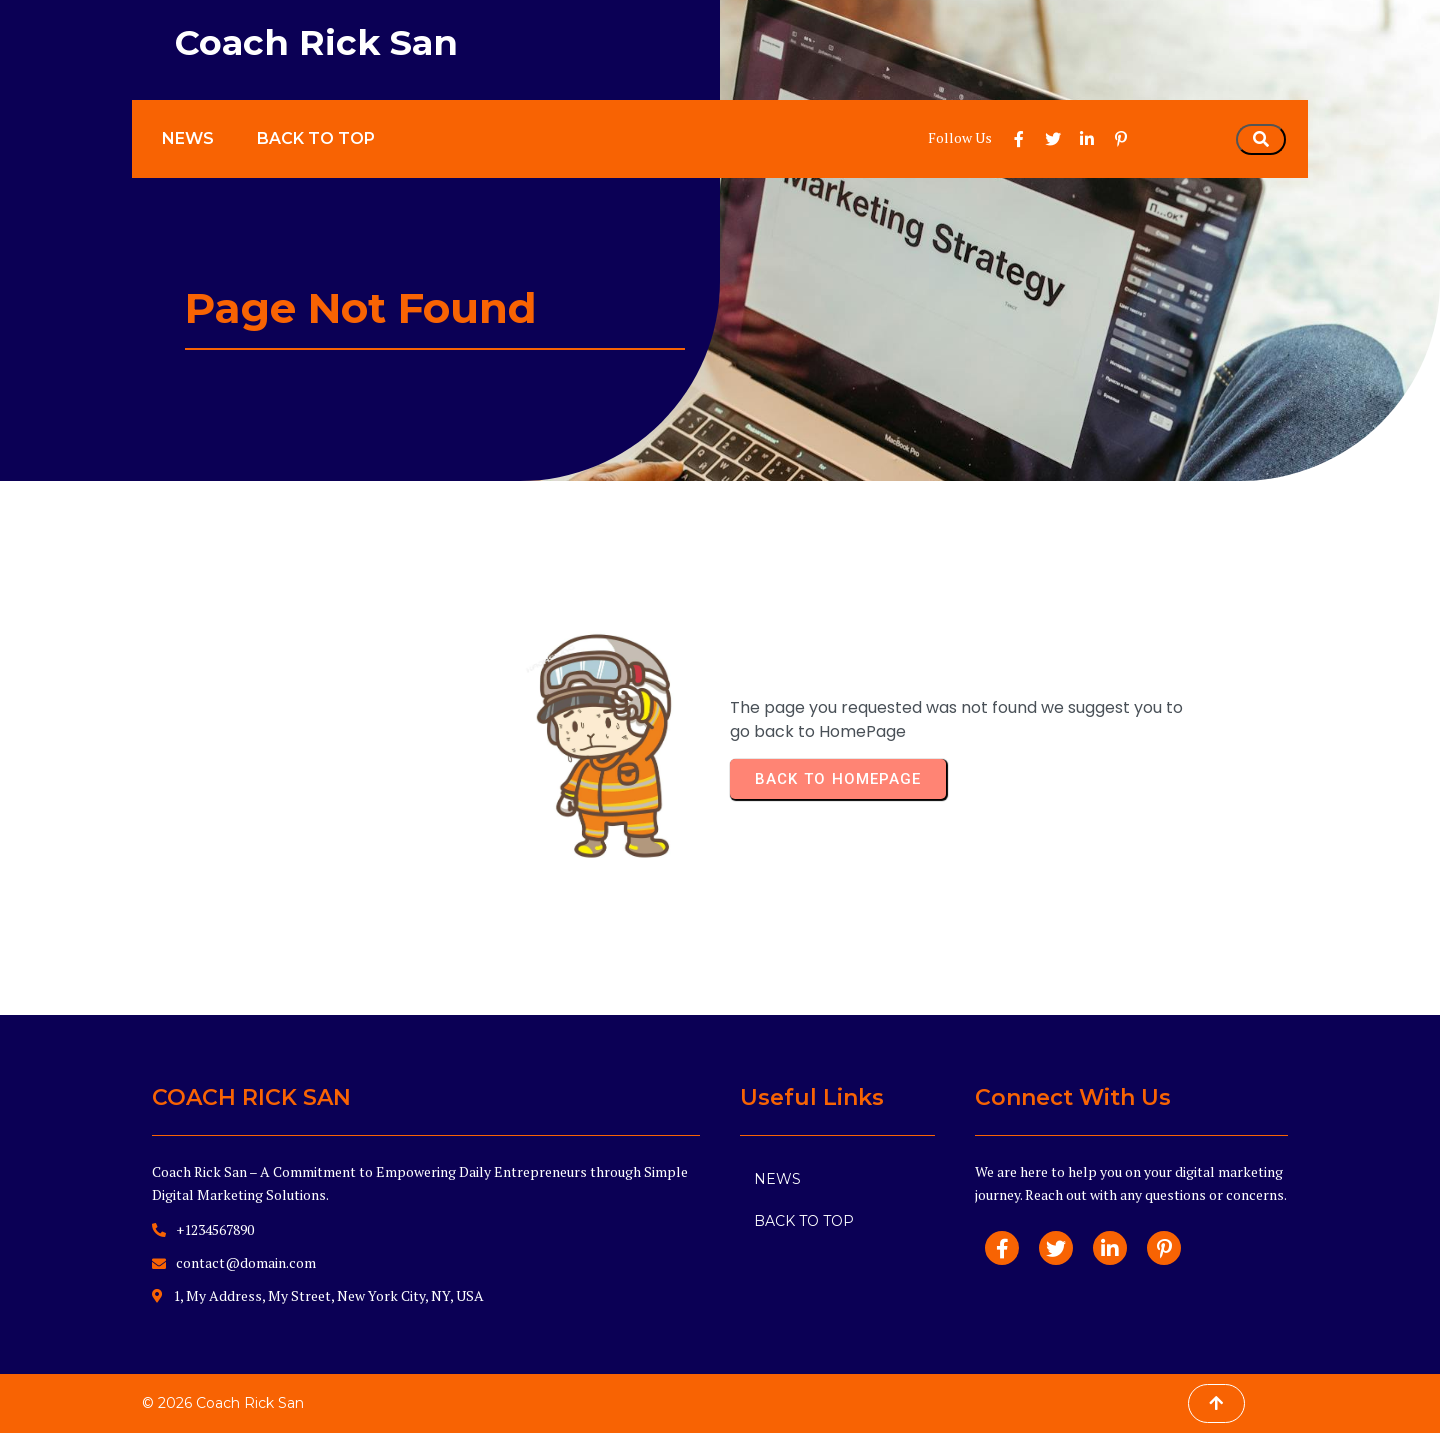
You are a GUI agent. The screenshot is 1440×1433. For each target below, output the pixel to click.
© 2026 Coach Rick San (223, 1403)
